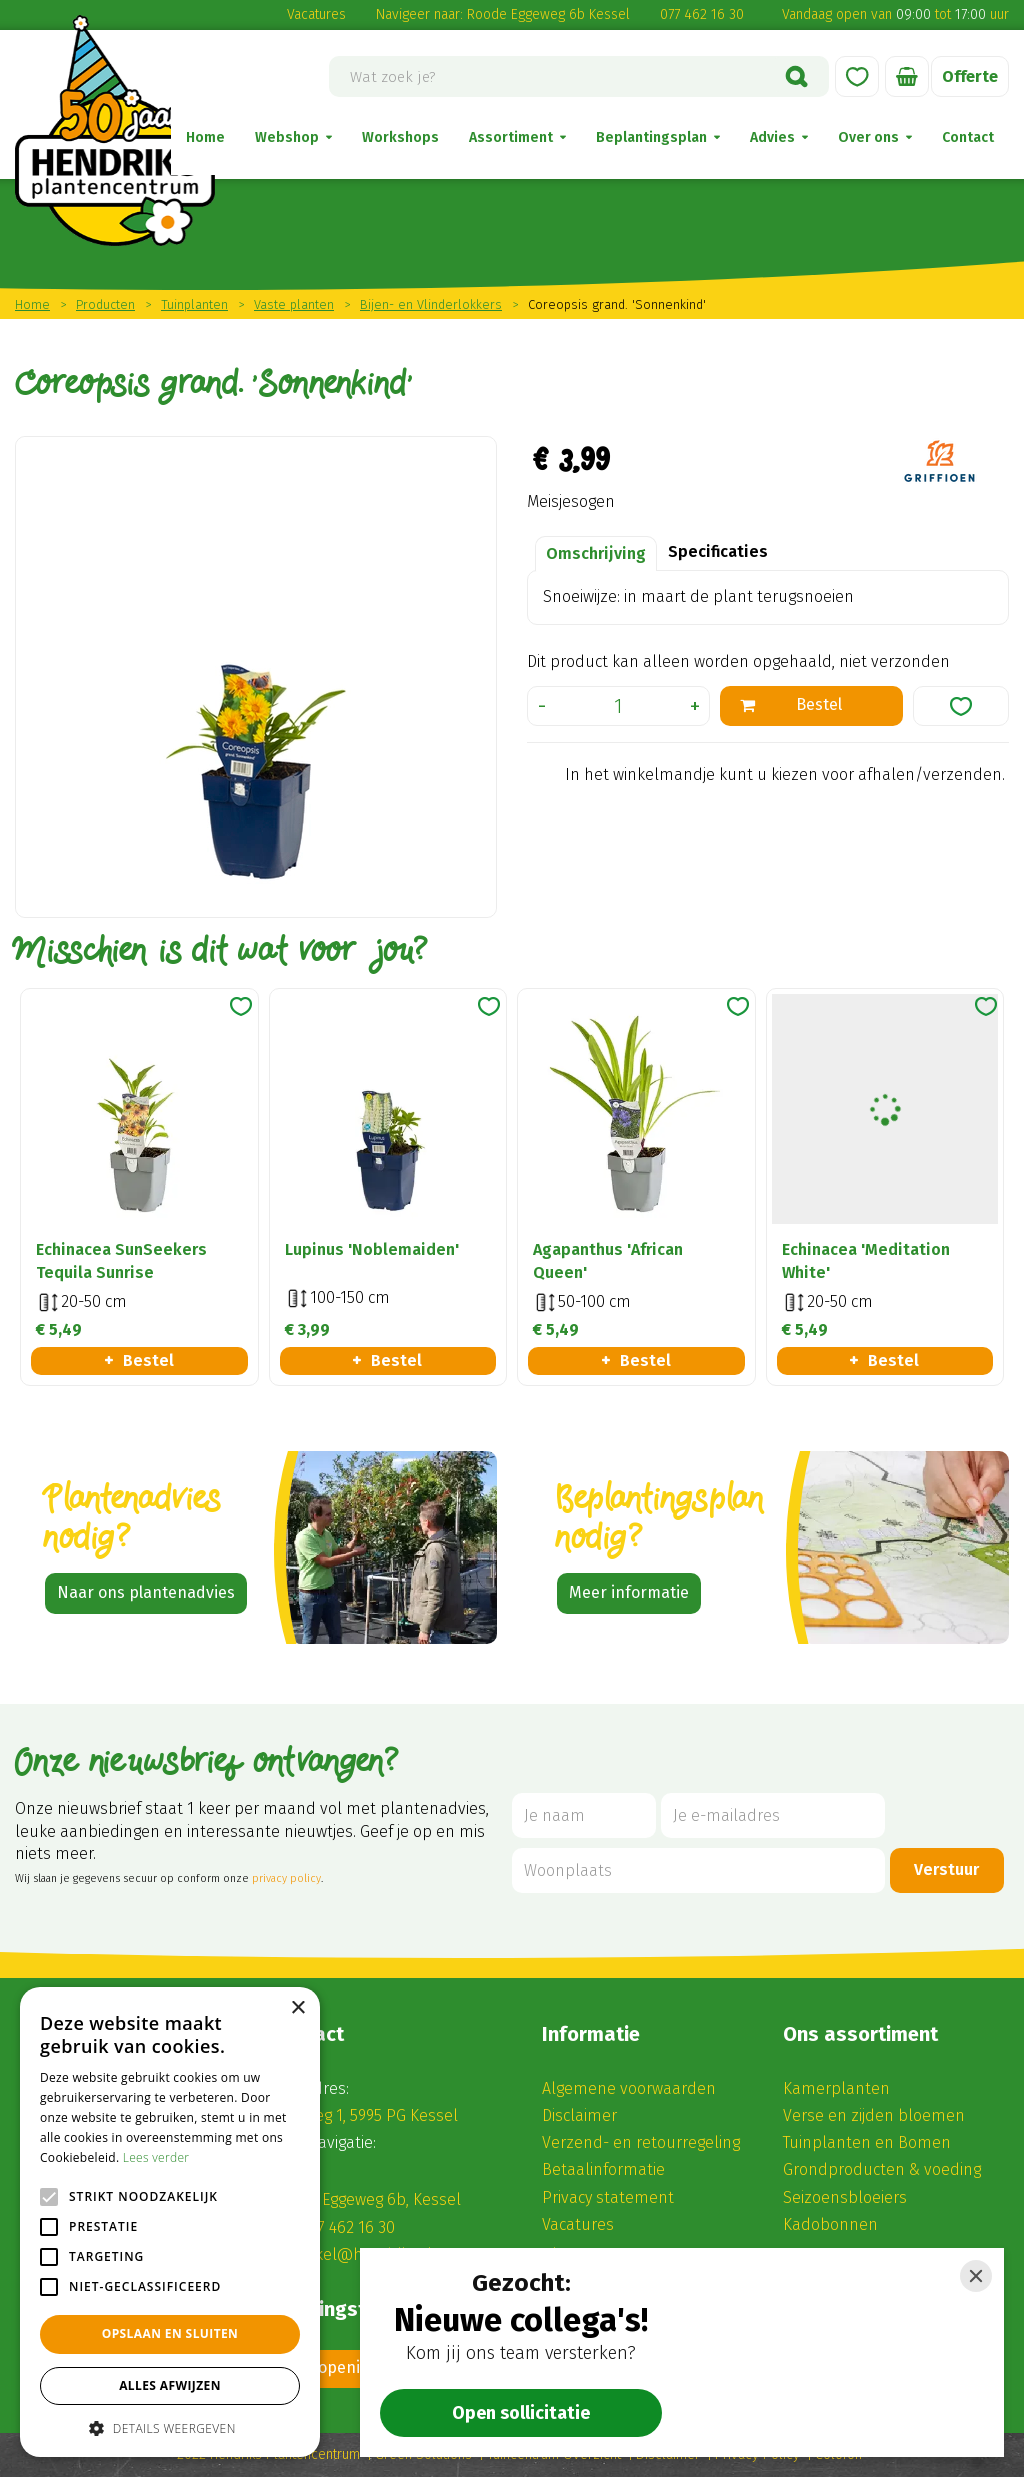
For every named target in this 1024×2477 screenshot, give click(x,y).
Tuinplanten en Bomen (867, 2142)
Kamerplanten (836, 2088)
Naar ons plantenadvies (146, 1592)
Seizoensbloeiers (845, 2197)
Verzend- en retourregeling (641, 2142)
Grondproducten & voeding (882, 2169)
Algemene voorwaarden (629, 2088)
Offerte (970, 76)
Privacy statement (608, 2197)
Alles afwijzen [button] (170, 2385)
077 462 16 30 (702, 14)
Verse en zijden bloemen (874, 2115)
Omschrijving (596, 553)
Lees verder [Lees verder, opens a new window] (156, 2157)
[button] (170, 2427)
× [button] (297, 2008)
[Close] (976, 2276)
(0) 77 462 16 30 (341, 2227)
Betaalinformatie (603, 2169)
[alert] (170, 2222)
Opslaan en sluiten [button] (170, 2333)
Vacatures (316, 14)
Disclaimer (579, 2115)
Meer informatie (629, 1592)
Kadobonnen (830, 2224)
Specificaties (718, 551)
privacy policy (286, 1878)
